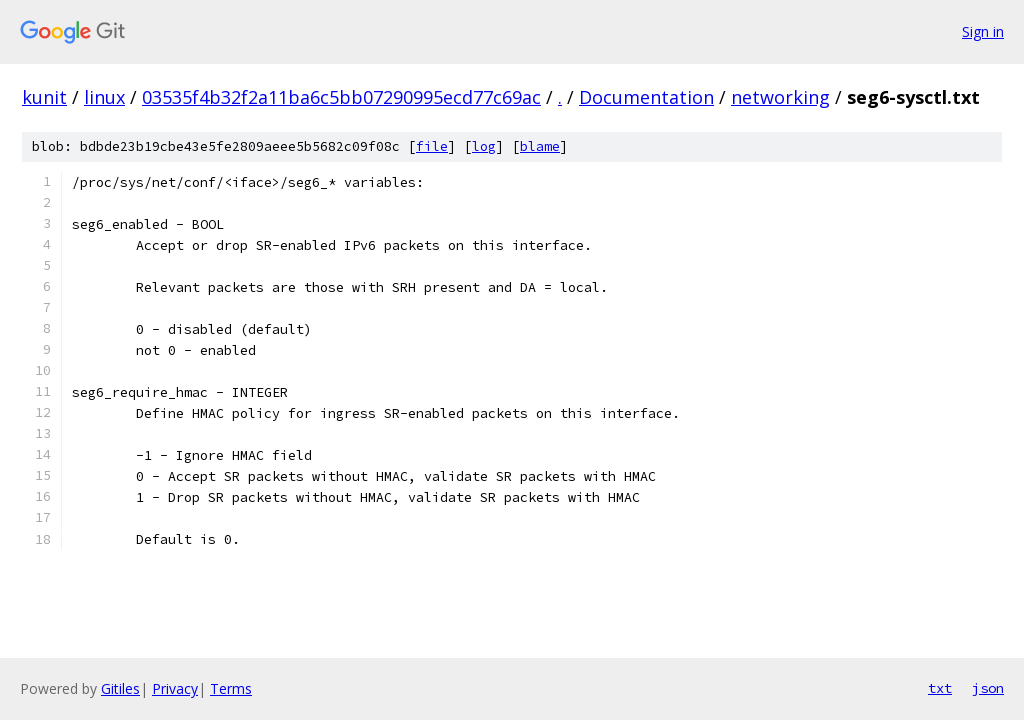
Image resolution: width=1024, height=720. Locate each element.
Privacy (175, 688)
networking (780, 97)
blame (540, 146)
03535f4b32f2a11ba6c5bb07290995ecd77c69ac (341, 97)
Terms (231, 688)
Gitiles (120, 688)
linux (104, 97)
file (432, 146)
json (988, 688)
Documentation (646, 97)
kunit (44, 97)
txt (940, 688)
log (484, 146)
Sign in (983, 31)
